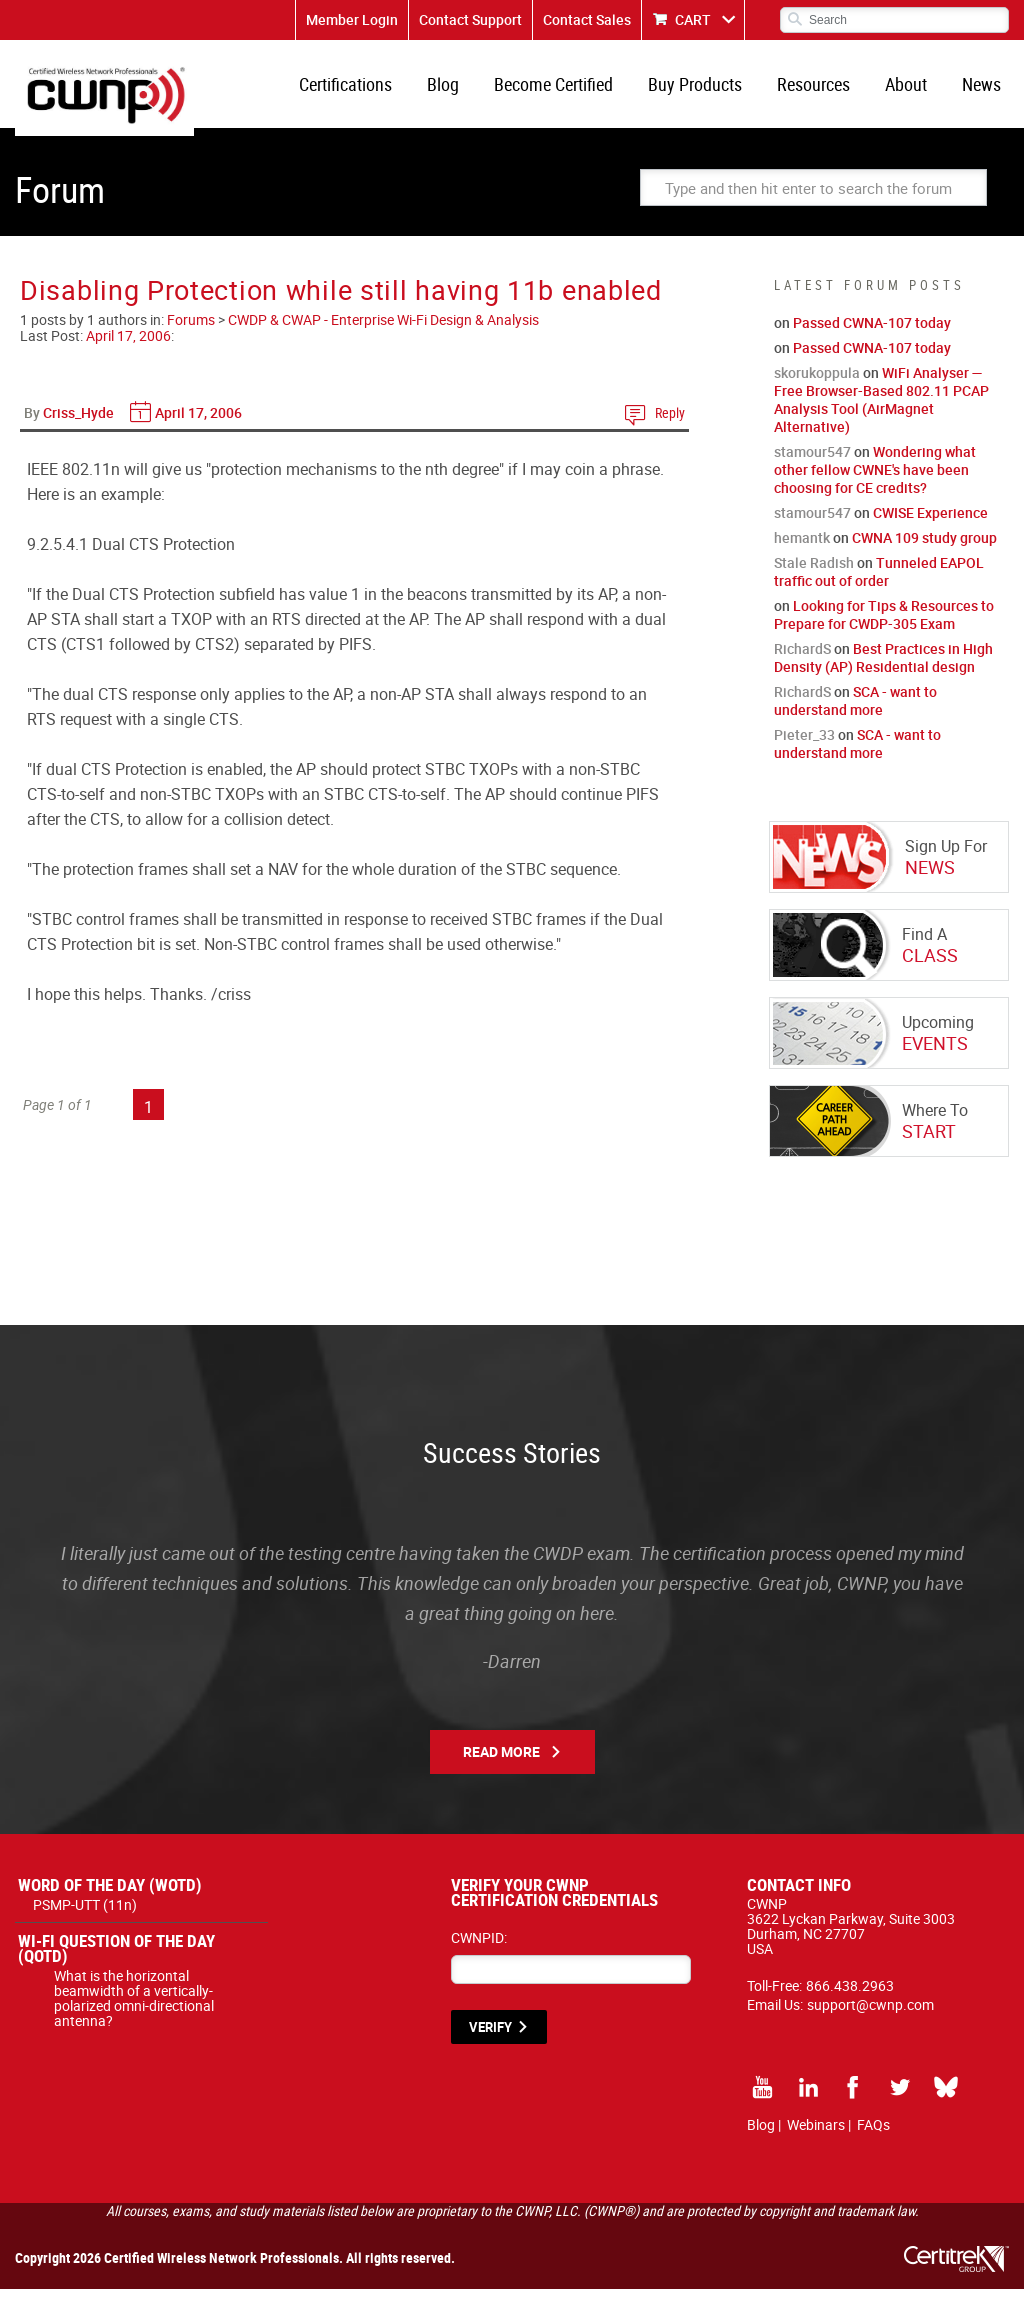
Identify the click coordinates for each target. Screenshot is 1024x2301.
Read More (501, 1763)
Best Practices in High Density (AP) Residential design (883, 669)
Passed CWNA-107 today (872, 334)
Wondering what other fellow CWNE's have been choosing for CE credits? (875, 481)
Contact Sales (587, 19)
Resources (823, 90)
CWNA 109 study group (924, 549)
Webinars (816, 2136)
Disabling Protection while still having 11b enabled (341, 301)
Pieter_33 (804, 746)
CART (693, 19)
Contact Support (470, 19)
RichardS (802, 660)
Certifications (371, 90)
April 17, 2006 (128, 347)
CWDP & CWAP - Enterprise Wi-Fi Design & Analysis (383, 331)
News (983, 90)
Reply (670, 424)
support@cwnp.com (870, 2016)
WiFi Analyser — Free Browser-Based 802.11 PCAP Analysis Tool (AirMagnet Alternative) (881, 411)
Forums (191, 331)
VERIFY (490, 2039)
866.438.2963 (850, 1997)
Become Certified (571, 90)
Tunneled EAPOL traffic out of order (879, 583)
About (912, 90)
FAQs (873, 2136)
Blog (465, 90)
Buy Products (709, 90)
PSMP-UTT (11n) (85, 1916)
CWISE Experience (930, 524)
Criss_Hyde (78, 424)
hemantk (802, 549)
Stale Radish (814, 574)
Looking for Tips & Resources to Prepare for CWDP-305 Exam (884, 626)
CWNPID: (479, 1949)
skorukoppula (817, 384)
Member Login (352, 19)
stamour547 (812, 463)
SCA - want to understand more (855, 712)
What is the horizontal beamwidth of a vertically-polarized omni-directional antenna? (134, 2010)
